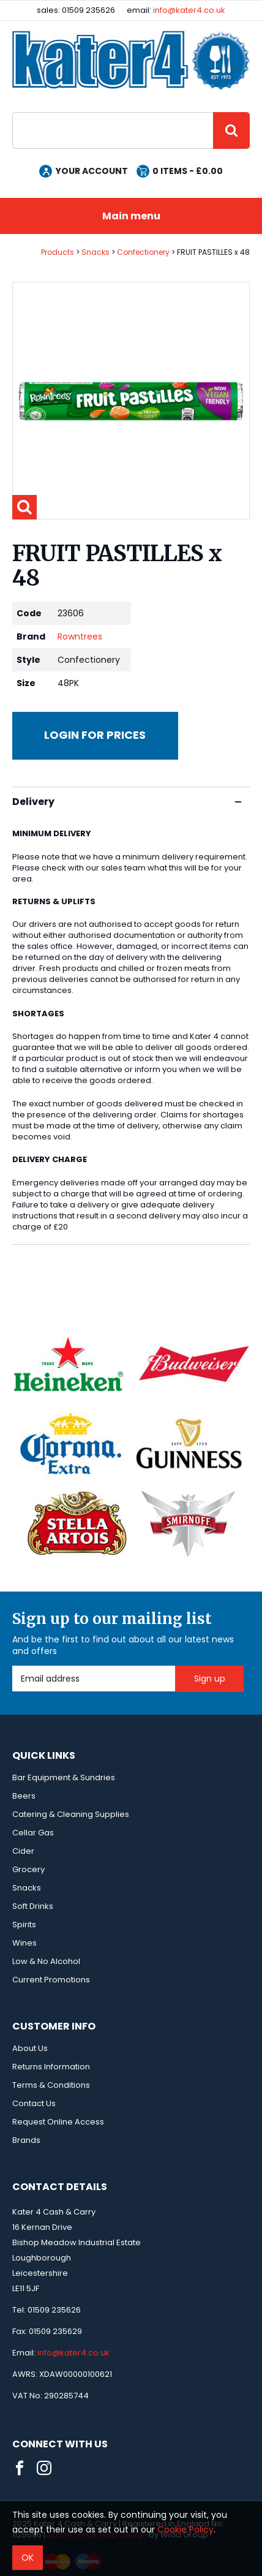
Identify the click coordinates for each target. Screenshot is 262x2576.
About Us (30, 2048)
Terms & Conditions (51, 2085)
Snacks (95, 252)
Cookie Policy (185, 2529)
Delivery (126, 802)
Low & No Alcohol (46, 1961)
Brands (26, 2140)
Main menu (131, 216)
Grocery (28, 1869)
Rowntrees (80, 636)
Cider (23, 1851)
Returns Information (51, 2066)
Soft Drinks (32, 1906)
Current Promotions (51, 1979)
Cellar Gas (33, 1832)
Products (57, 252)
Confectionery (143, 252)
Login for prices (95, 734)
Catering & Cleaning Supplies (70, 1814)
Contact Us (34, 2103)
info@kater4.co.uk (189, 10)
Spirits (24, 1924)
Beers (24, 1796)
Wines (24, 1943)
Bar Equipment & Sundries (63, 1777)
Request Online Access (58, 2122)
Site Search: (12, 112)
